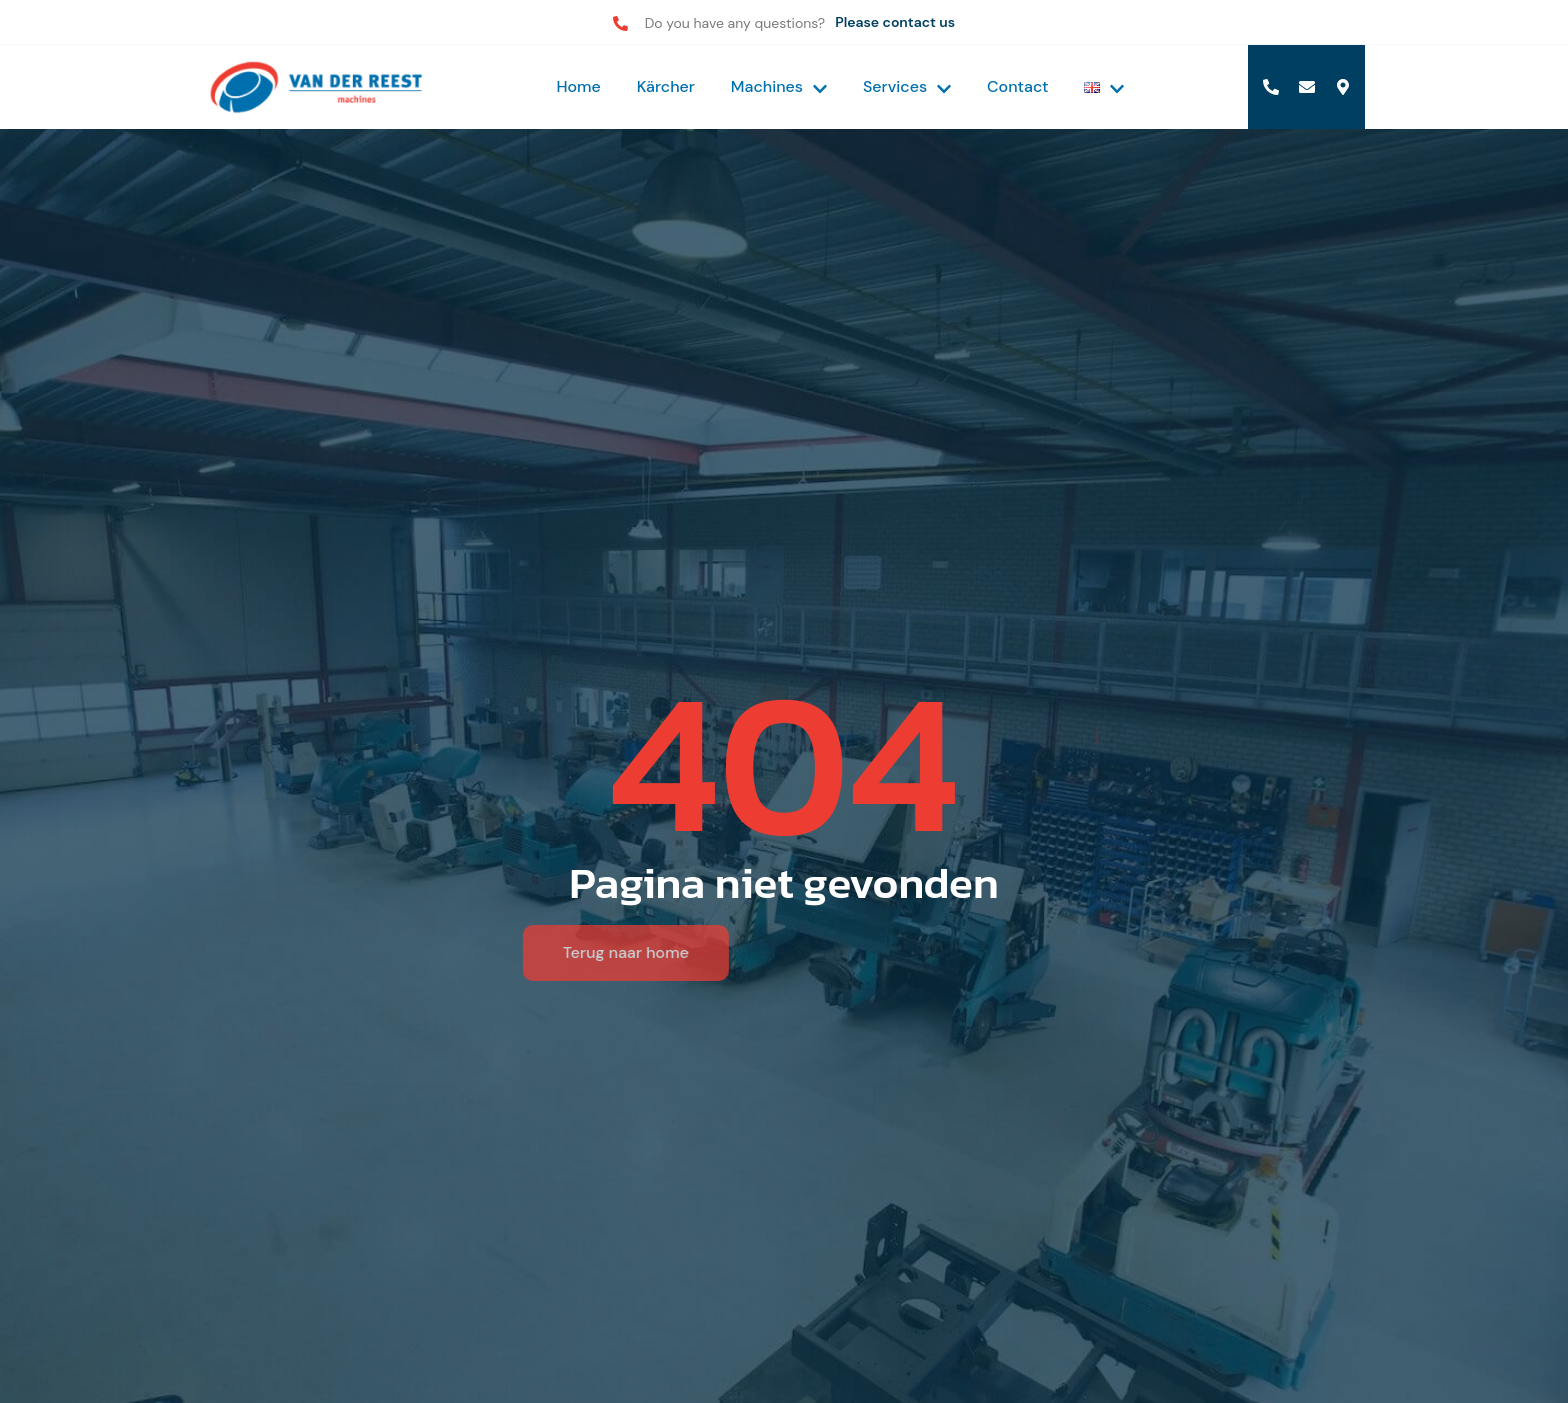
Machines (779, 86)
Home (578, 86)
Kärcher (666, 86)
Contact (1018, 86)
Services (907, 86)
